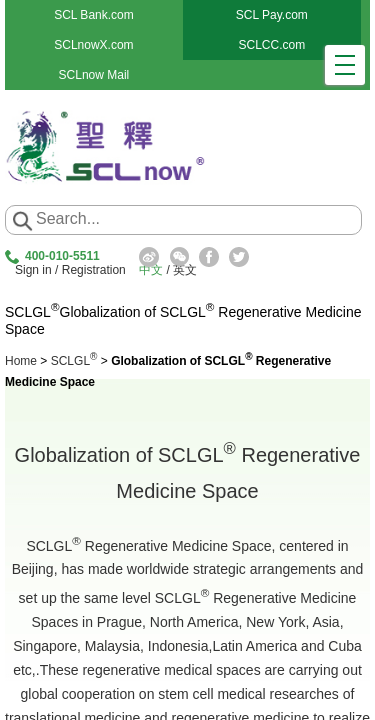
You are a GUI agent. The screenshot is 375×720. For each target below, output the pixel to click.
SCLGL (74, 361)
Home (21, 361)
